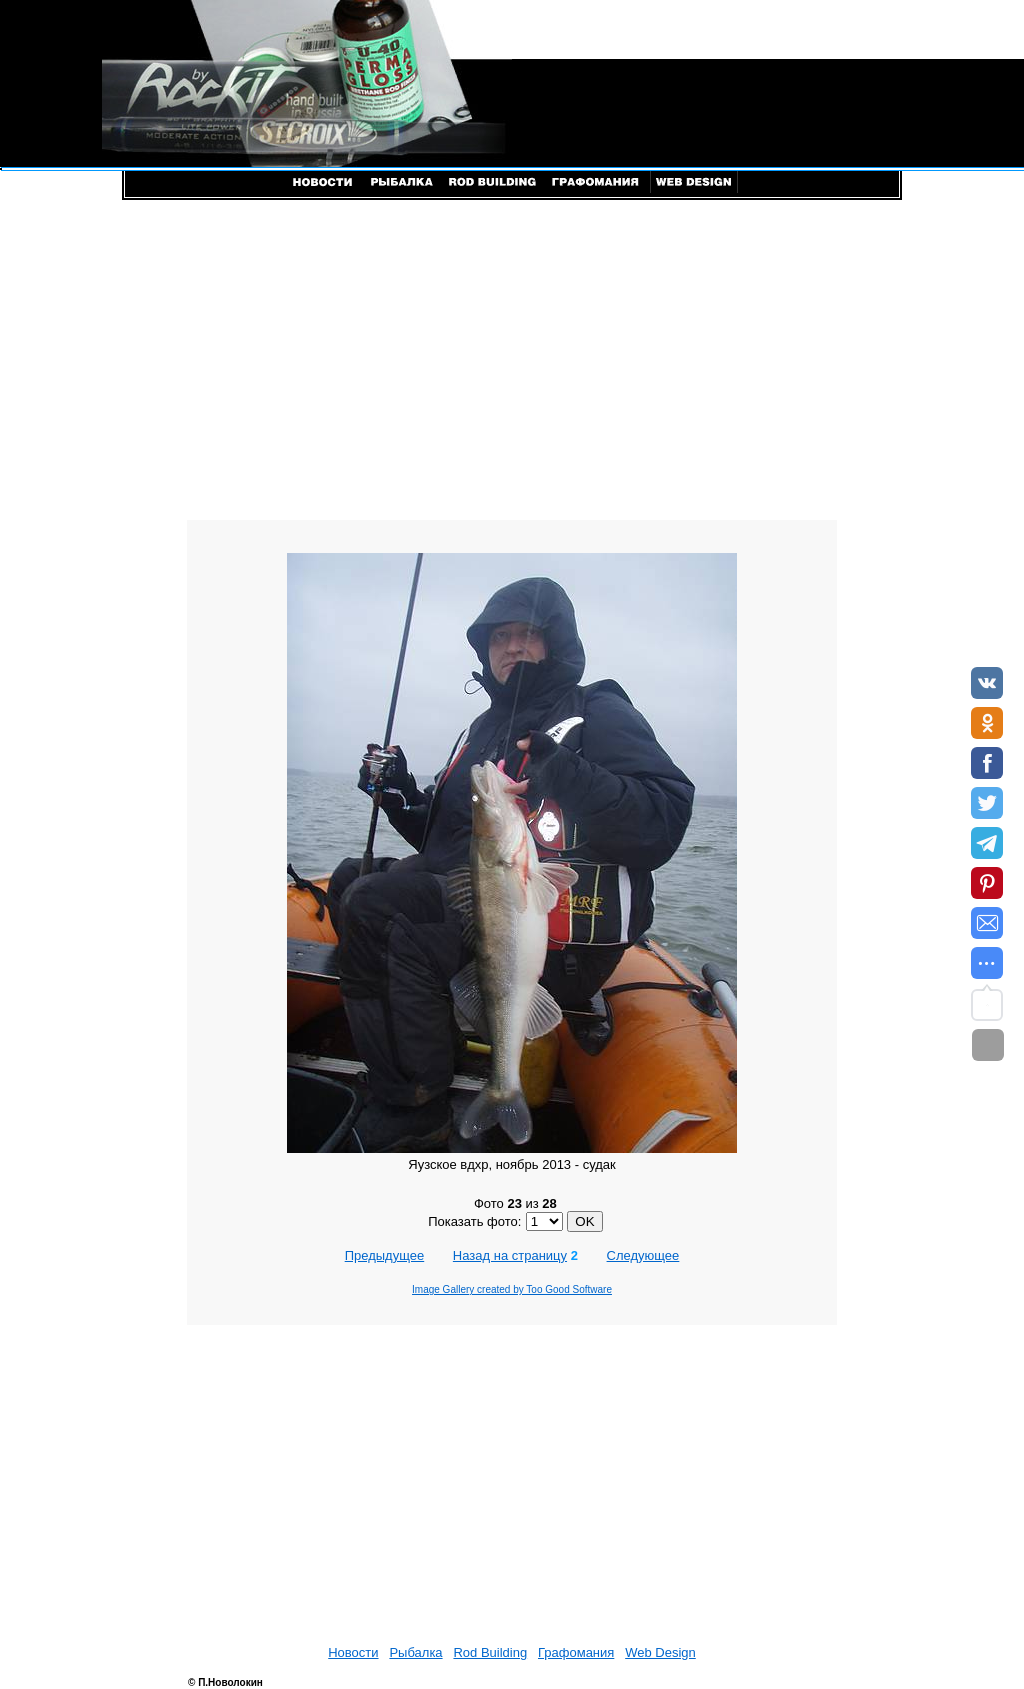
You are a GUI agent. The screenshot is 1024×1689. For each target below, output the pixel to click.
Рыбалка (415, 1652)
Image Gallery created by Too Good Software (512, 1289)
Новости (353, 1652)
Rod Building (490, 1652)
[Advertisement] (512, 360)
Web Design (660, 1652)
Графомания (576, 1652)
